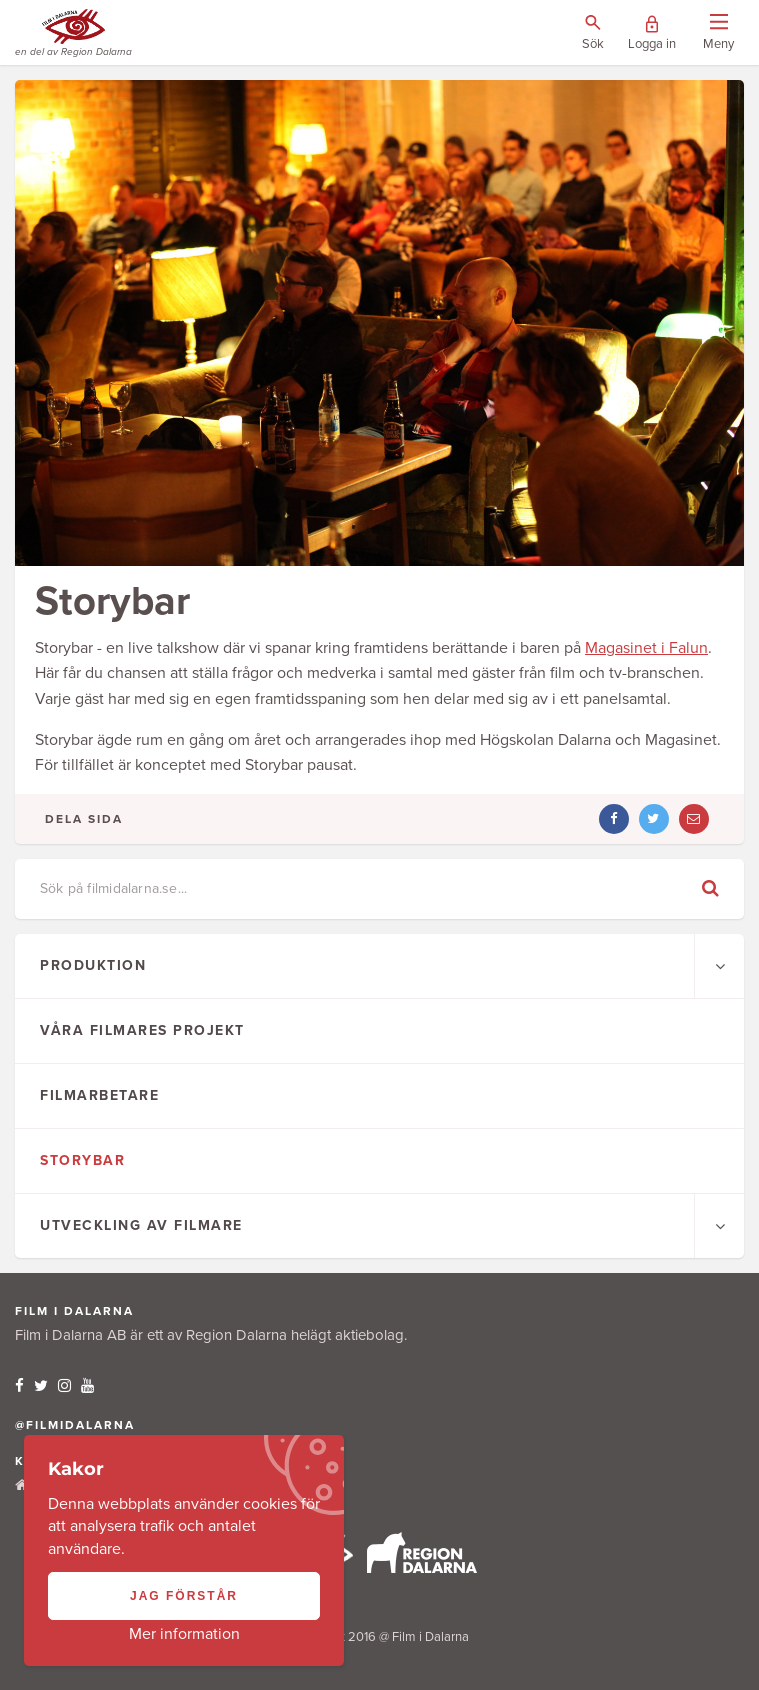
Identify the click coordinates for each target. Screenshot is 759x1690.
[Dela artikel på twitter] (654, 819)
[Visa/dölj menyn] (718, 33)
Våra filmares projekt (142, 1030)
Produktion (93, 965)
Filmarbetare (99, 1095)
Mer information (184, 1634)
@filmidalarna (75, 1425)
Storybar (82, 1160)
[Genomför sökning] (710, 889)
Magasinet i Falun (646, 648)
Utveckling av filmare (141, 1225)
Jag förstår (184, 1596)
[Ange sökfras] (371, 889)
